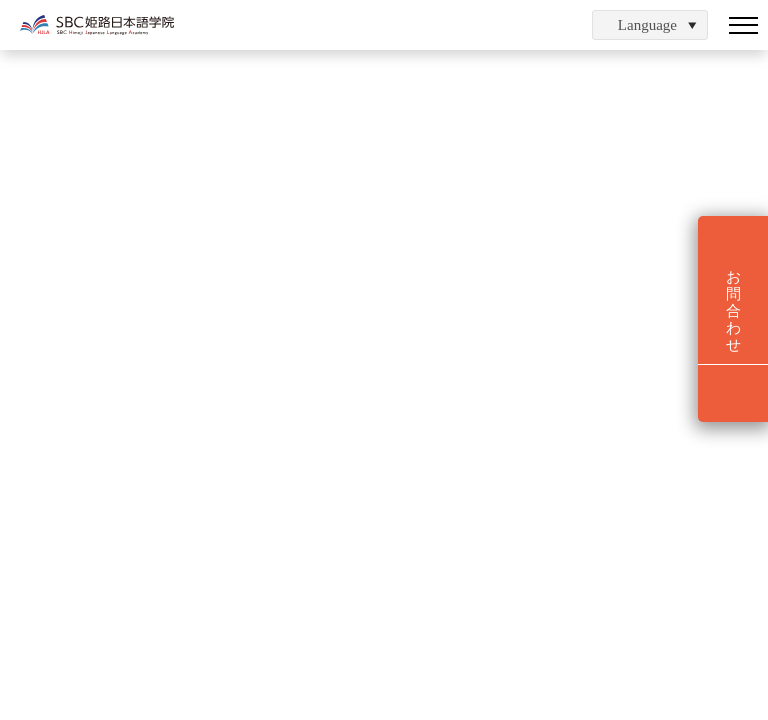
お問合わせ (733, 311)
